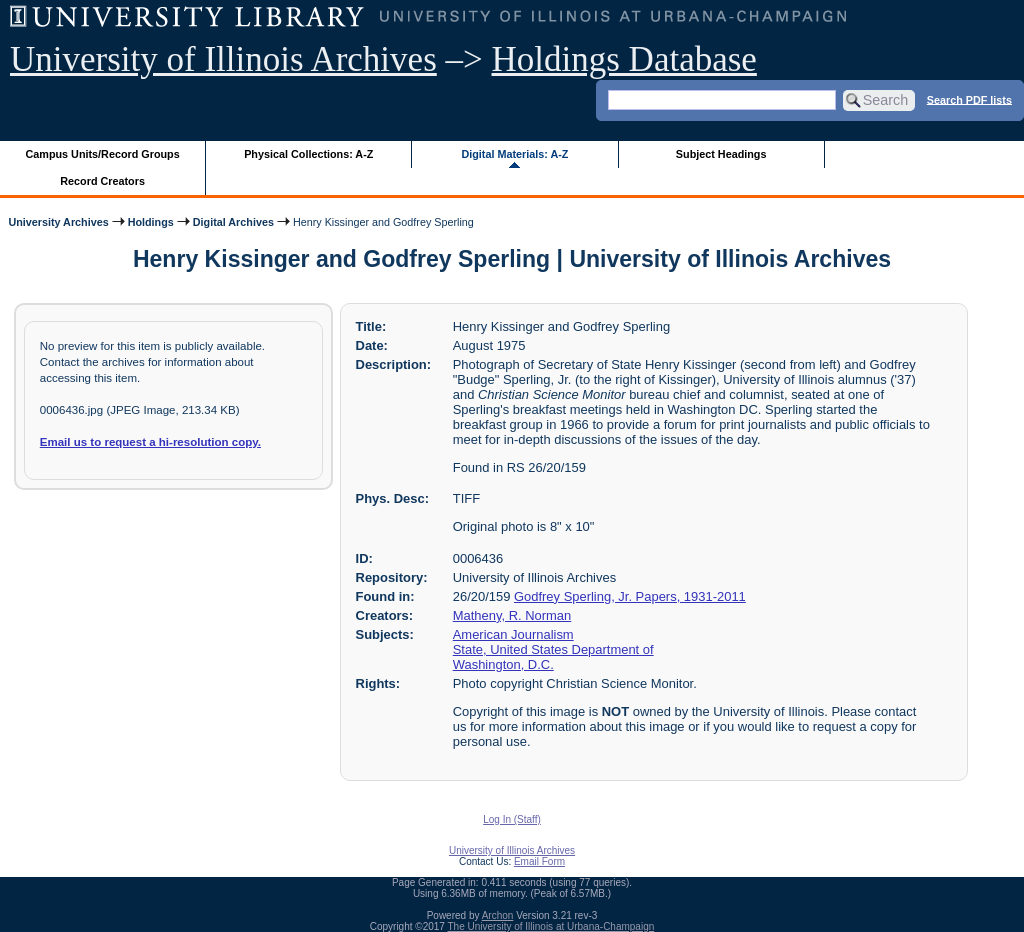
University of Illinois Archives (223, 59)
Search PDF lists (969, 99)
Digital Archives (233, 222)
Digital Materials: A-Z (514, 154)
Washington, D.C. (503, 664)
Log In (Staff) (512, 819)
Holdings (151, 222)
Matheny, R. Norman (512, 615)
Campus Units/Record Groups (103, 154)
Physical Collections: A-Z (308, 154)
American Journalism (513, 634)
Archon (498, 915)
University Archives (58, 222)
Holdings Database (624, 59)
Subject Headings (721, 154)
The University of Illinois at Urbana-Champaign (551, 926)
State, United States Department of (553, 649)
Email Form (539, 861)
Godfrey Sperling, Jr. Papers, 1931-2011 (630, 596)
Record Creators (102, 181)
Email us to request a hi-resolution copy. (150, 442)
